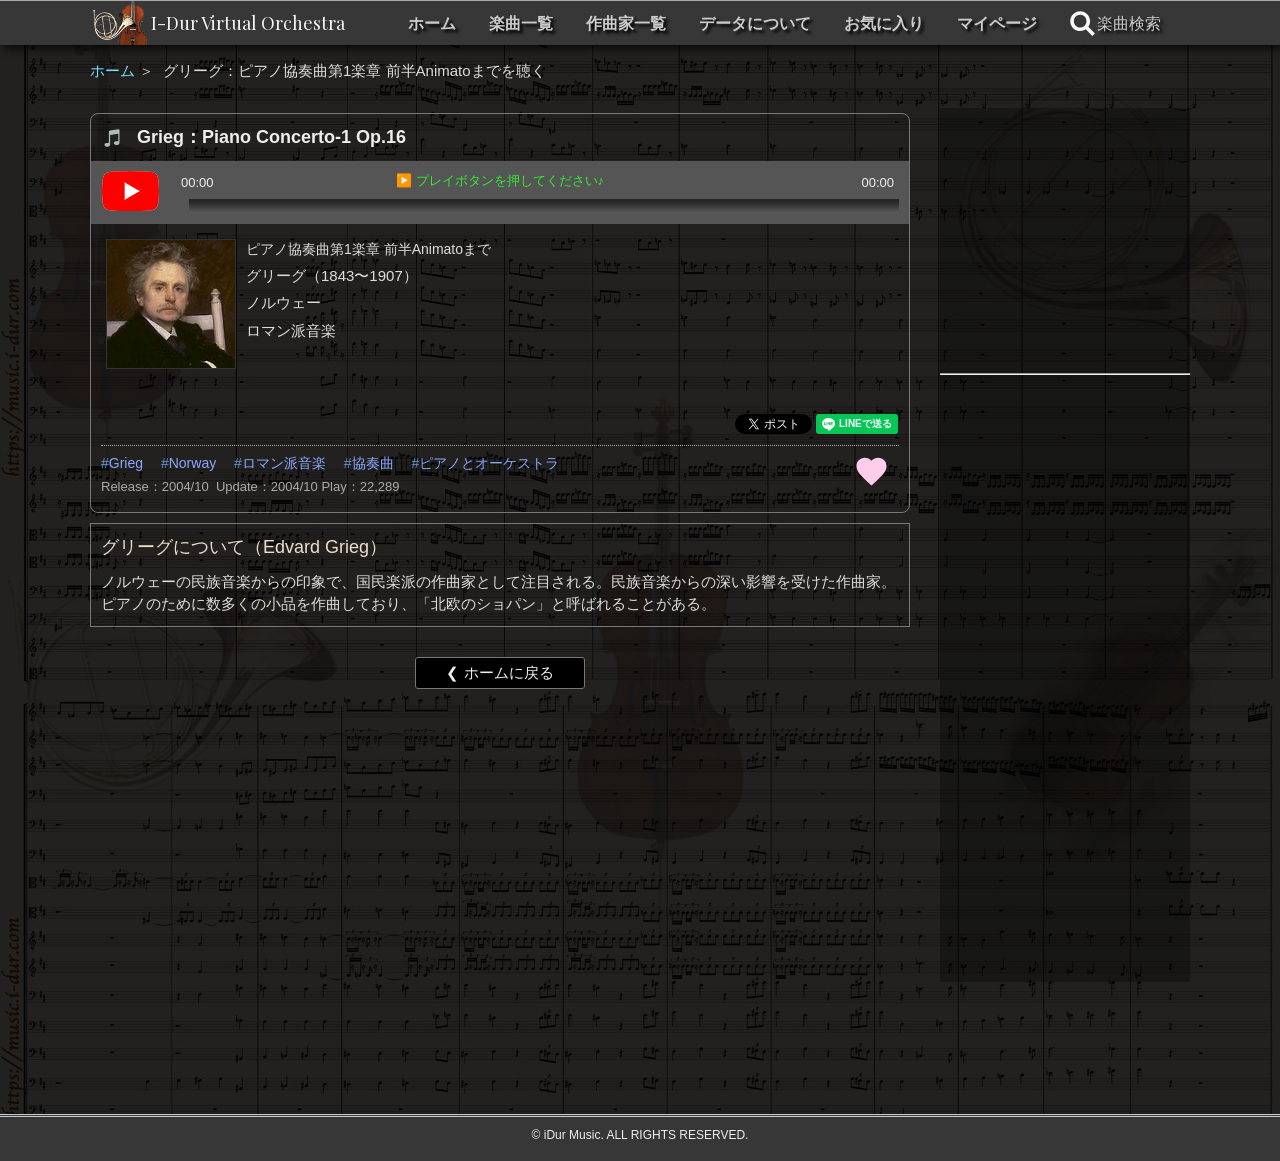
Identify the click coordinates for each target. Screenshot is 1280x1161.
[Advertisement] (500, 859)
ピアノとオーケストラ (489, 463)
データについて (755, 23)
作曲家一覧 (626, 23)
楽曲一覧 (521, 23)
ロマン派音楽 (284, 463)
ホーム (432, 23)
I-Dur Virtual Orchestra (248, 23)
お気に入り (884, 23)
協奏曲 (373, 463)
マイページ (997, 23)
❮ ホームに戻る (499, 672)
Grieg (126, 463)
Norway (192, 463)
